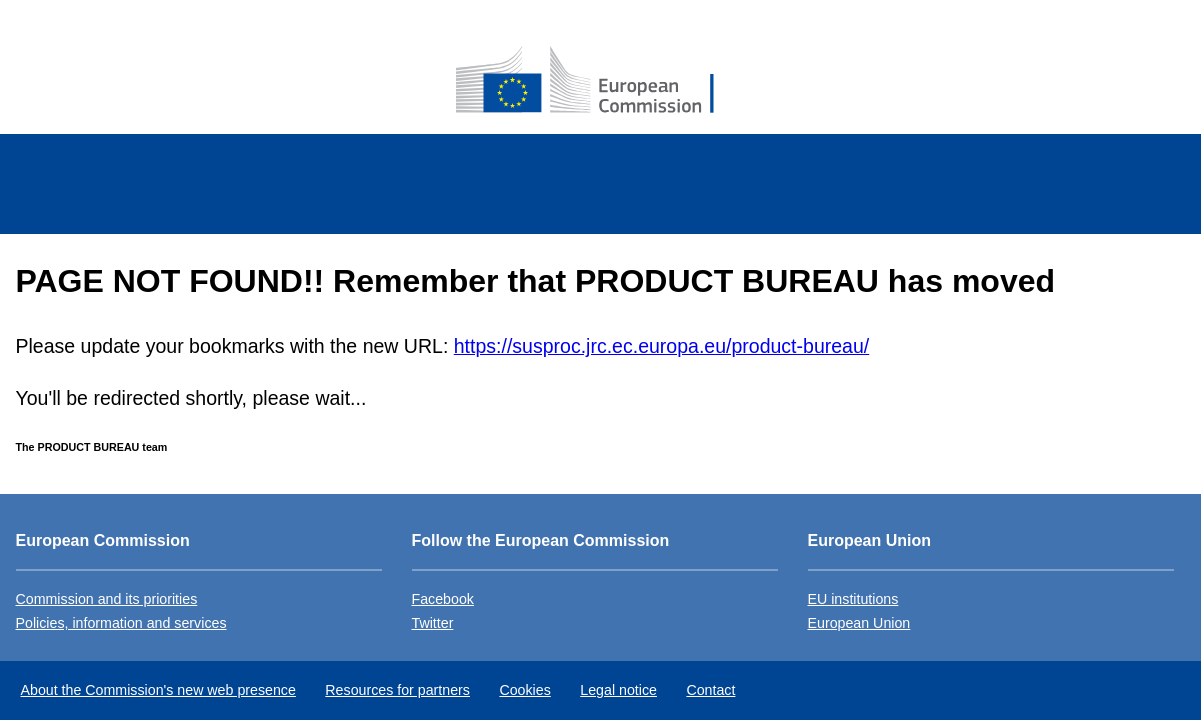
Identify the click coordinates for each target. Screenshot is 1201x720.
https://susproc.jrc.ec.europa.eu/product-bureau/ (661, 346)
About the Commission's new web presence (158, 690)
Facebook (443, 599)
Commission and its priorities (107, 599)
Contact (710, 690)
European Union (859, 623)
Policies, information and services (121, 623)
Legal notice (618, 690)
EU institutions (853, 599)
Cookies (524, 690)
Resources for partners (397, 690)
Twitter (433, 623)
